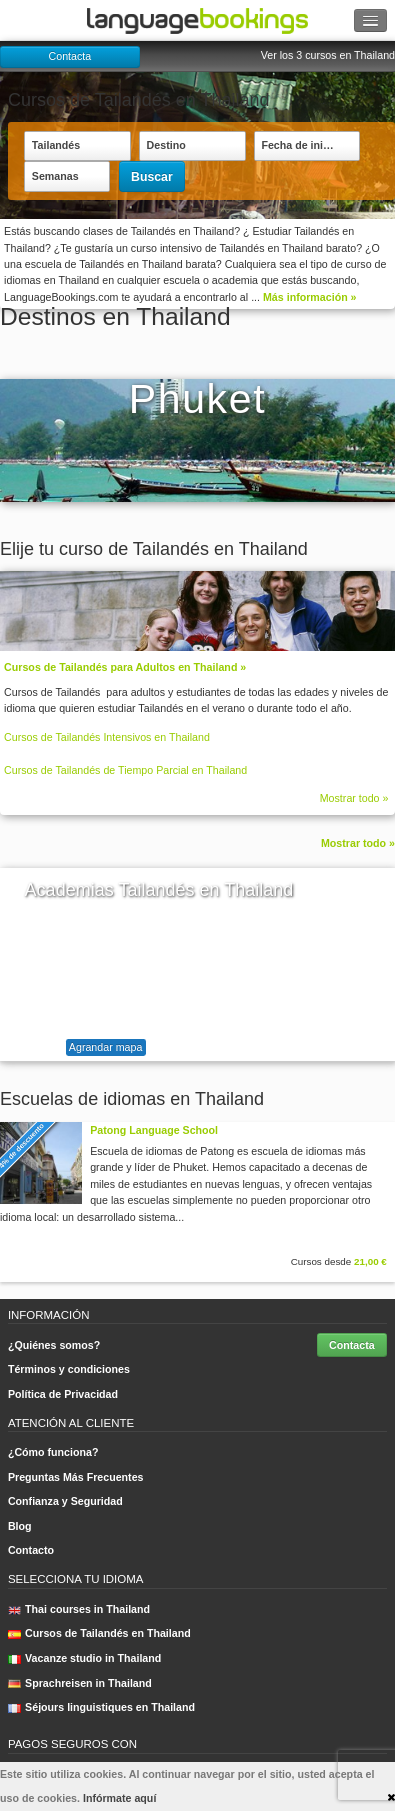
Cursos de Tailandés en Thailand (99, 1633)
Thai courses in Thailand (79, 1609)
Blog (20, 1526)
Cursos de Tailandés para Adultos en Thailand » (125, 667)
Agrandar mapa (105, 1047)
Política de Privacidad (63, 1394)
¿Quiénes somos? (54, 1345)
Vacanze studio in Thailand (84, 1658)
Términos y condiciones (69, 1369)
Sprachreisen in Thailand (80, 1683)
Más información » (310, 297)
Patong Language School (154, 1130)
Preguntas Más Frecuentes (76, 1477)
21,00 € (370, 1261)
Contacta (70, 56)
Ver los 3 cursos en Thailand (328, 55)
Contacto (31, 1550)
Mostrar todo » (354, 798)
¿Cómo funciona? (53, 1452)
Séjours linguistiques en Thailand (101, 1707)
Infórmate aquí (119, 1798)
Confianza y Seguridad (65, 1501)
